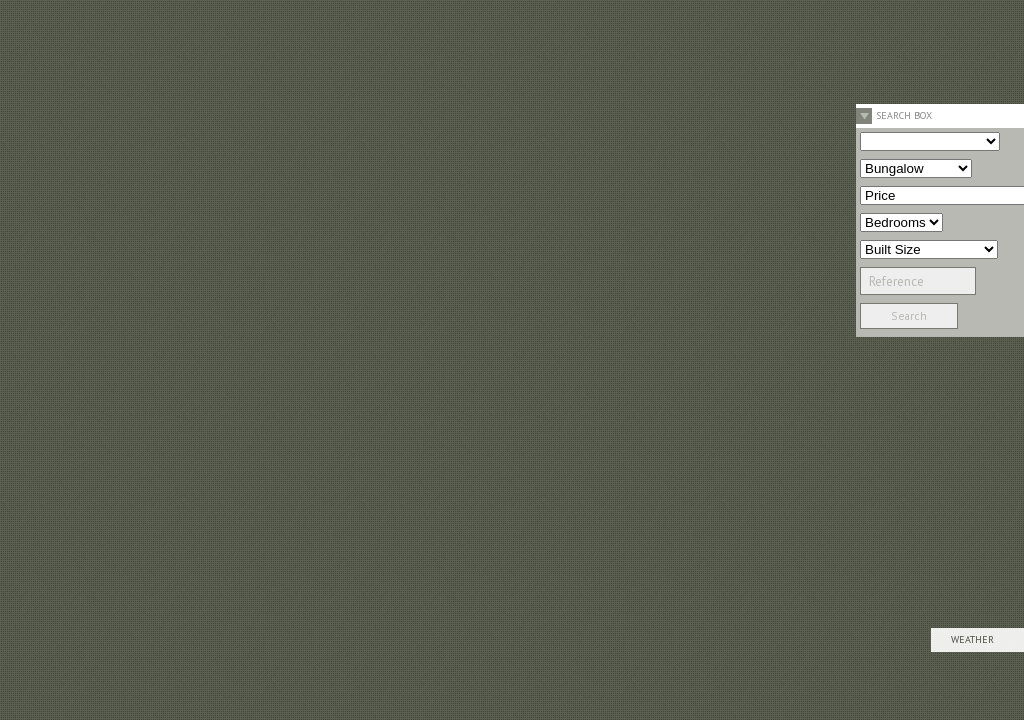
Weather (972, 639)
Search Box (904, 115)
